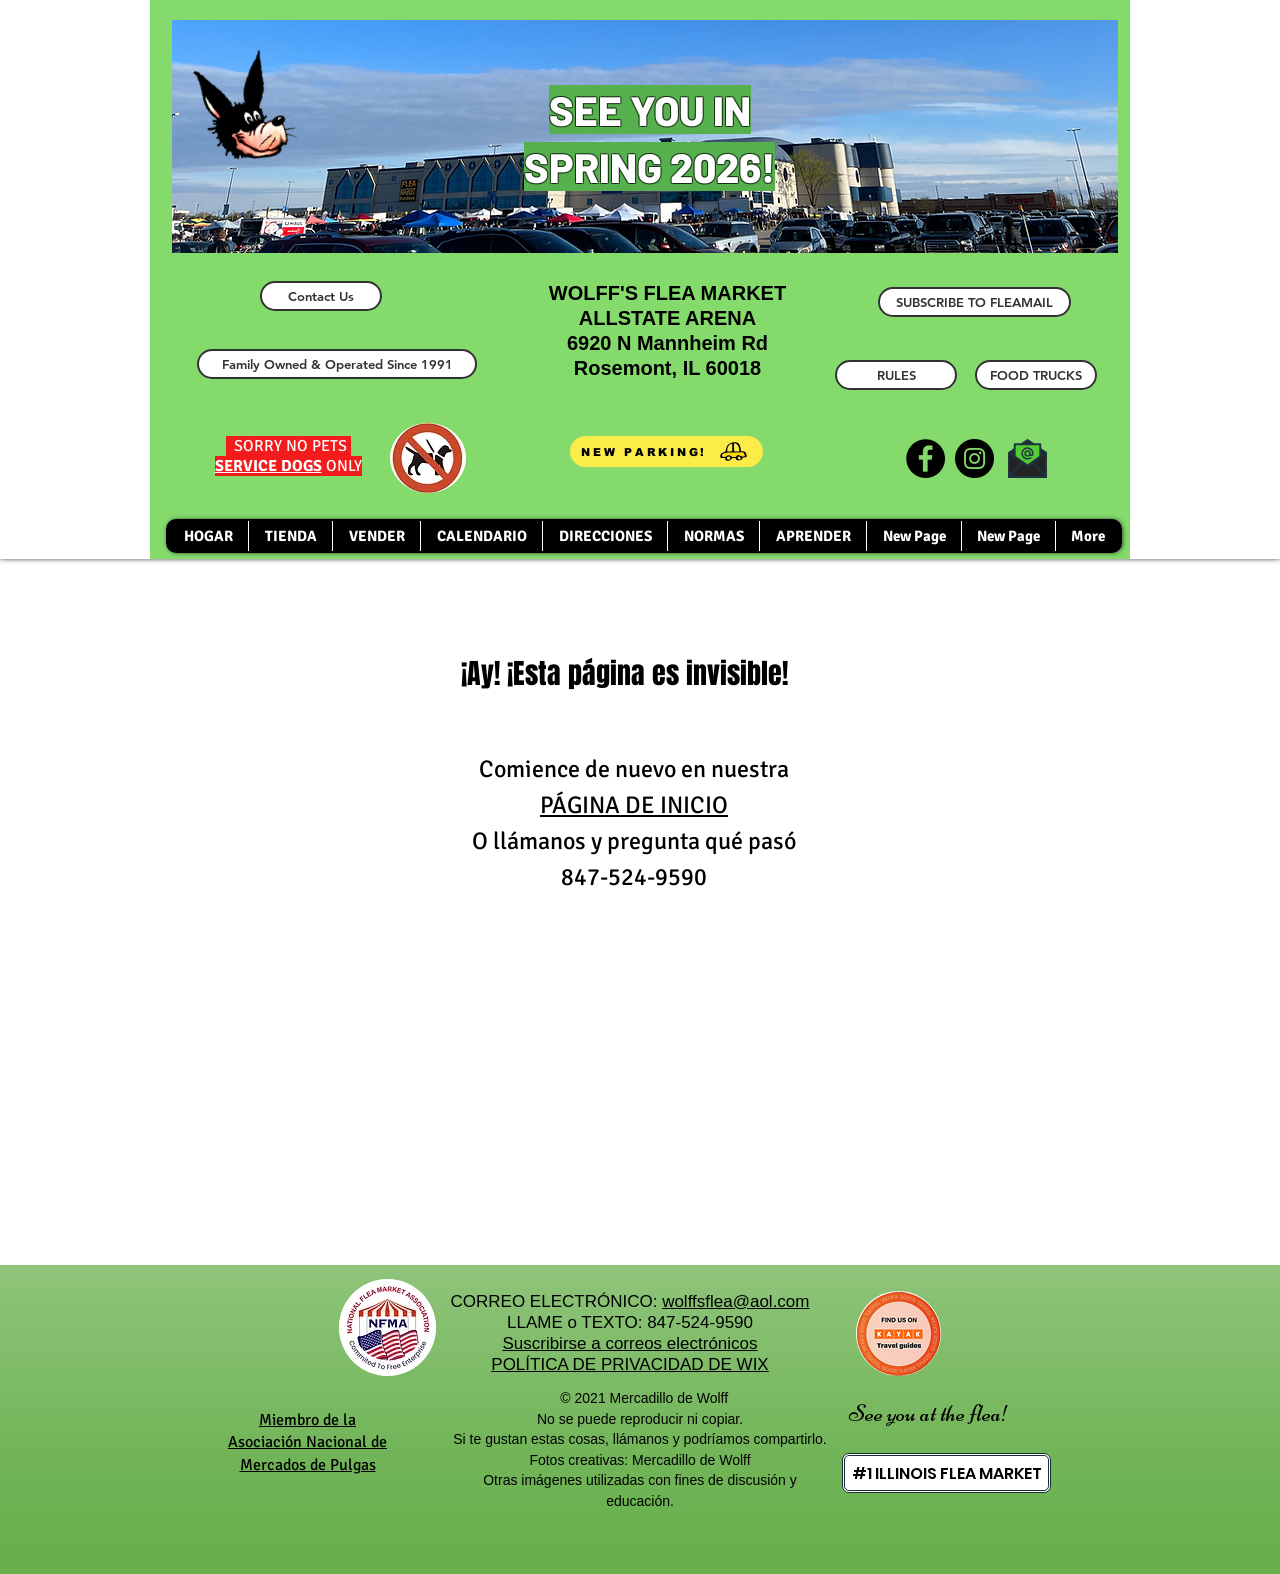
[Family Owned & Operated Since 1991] (337, 364)
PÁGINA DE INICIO (634, 805)
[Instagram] (974, 458)
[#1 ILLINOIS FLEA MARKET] (946, 1473)
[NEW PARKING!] (666, 451)
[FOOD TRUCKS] (1036, 375)
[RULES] (896, 375)
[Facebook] (925, 458)
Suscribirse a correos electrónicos (629, 1343)
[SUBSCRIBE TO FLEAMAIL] (974, 302)
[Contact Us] (321, 296)
